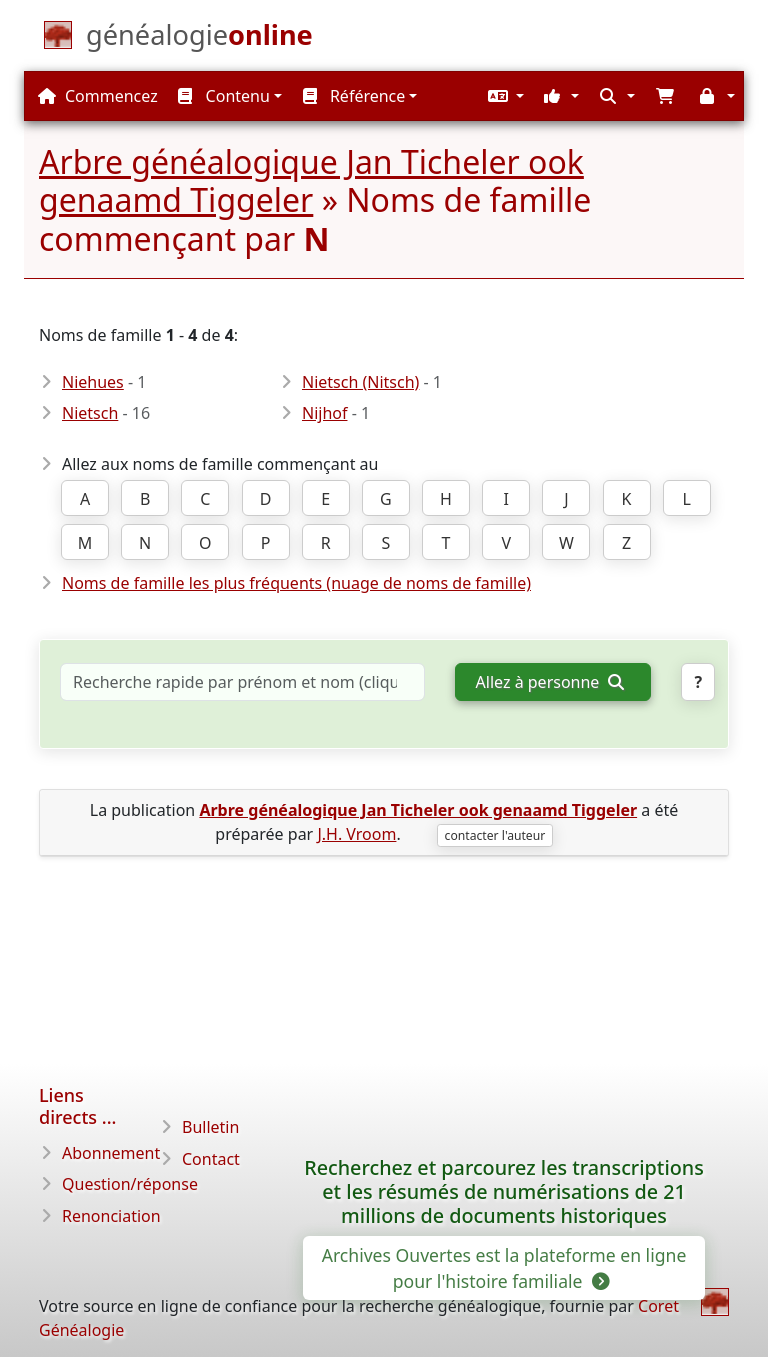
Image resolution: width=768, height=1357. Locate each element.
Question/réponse (130, 1184)
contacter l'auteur (495, 835)
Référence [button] (354, 96)
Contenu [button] (223, 96)
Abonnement (111, 1153)
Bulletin (210, 1127)
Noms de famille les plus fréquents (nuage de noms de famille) (296, 583)
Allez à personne (550, 682)
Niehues (93, 382)
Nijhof (325, 413)
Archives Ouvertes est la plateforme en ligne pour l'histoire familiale (504, 1268)
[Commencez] (199, 39)
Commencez (98, 96)
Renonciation (111, 1216)
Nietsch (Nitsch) (360, 382)
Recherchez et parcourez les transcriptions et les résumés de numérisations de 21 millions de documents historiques (504, 1191)
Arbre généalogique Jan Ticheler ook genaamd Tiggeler (311, 180)
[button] (504, 96)
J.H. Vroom (356, 834)
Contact (211, 1159)
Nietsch (90, 413)
